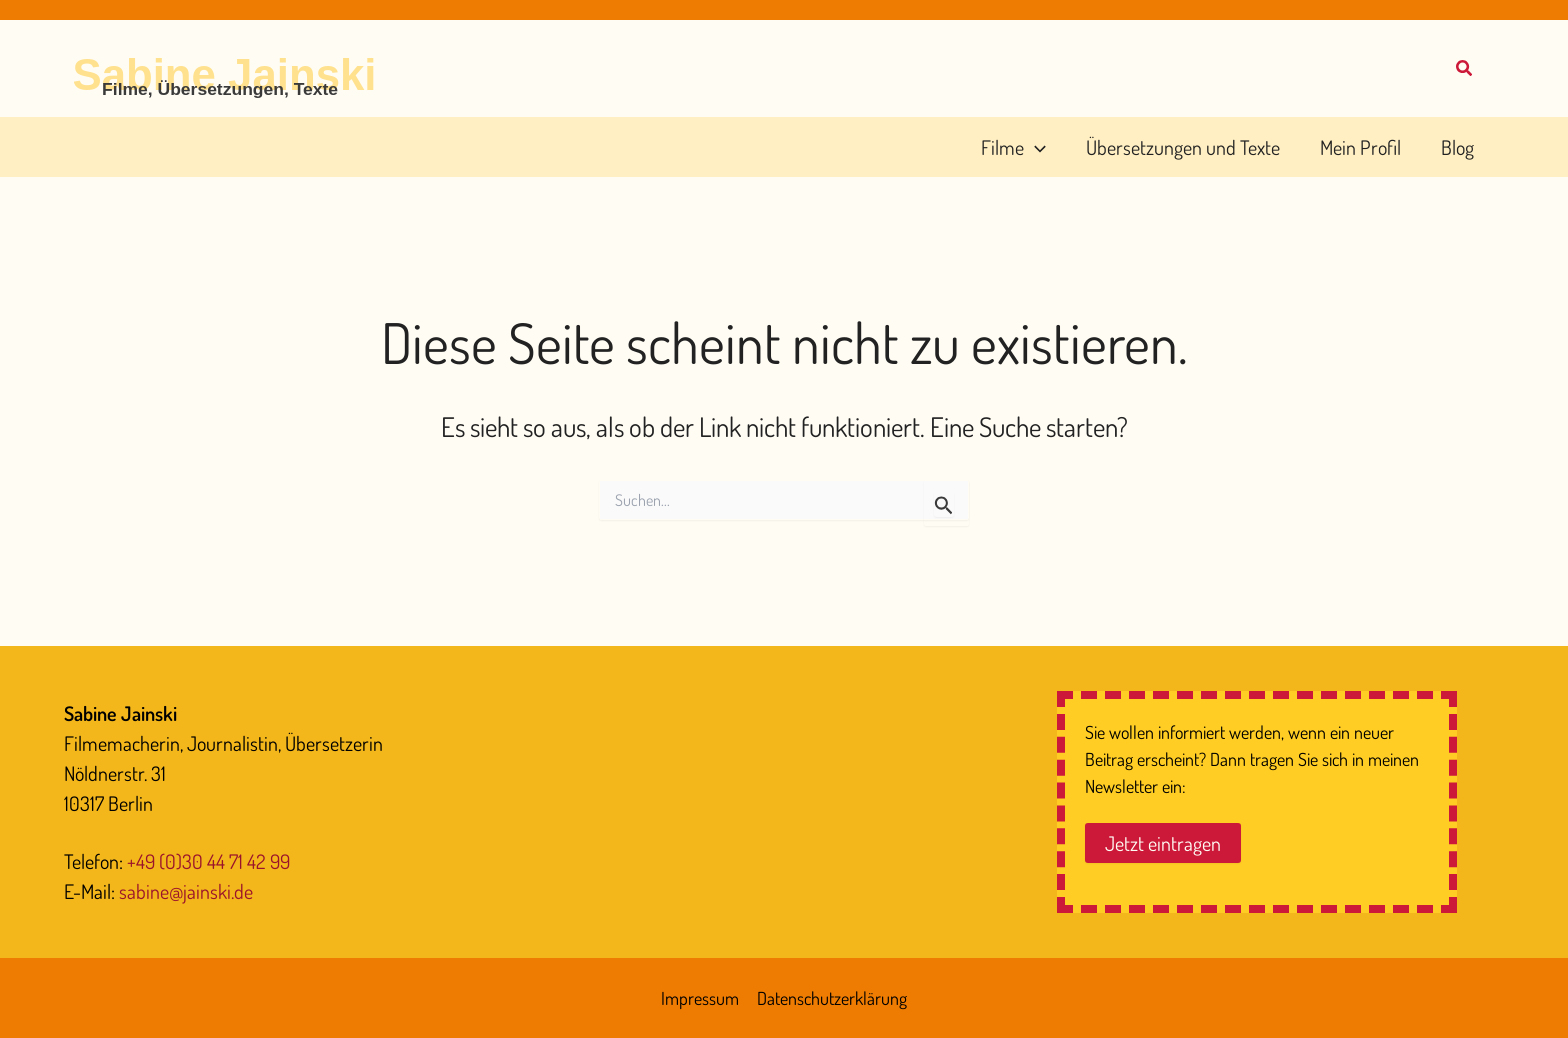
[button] (1465, 70)
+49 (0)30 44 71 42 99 (208, 861)
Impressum (700, 998)
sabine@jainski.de (186, 891)
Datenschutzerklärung (832, 998)
